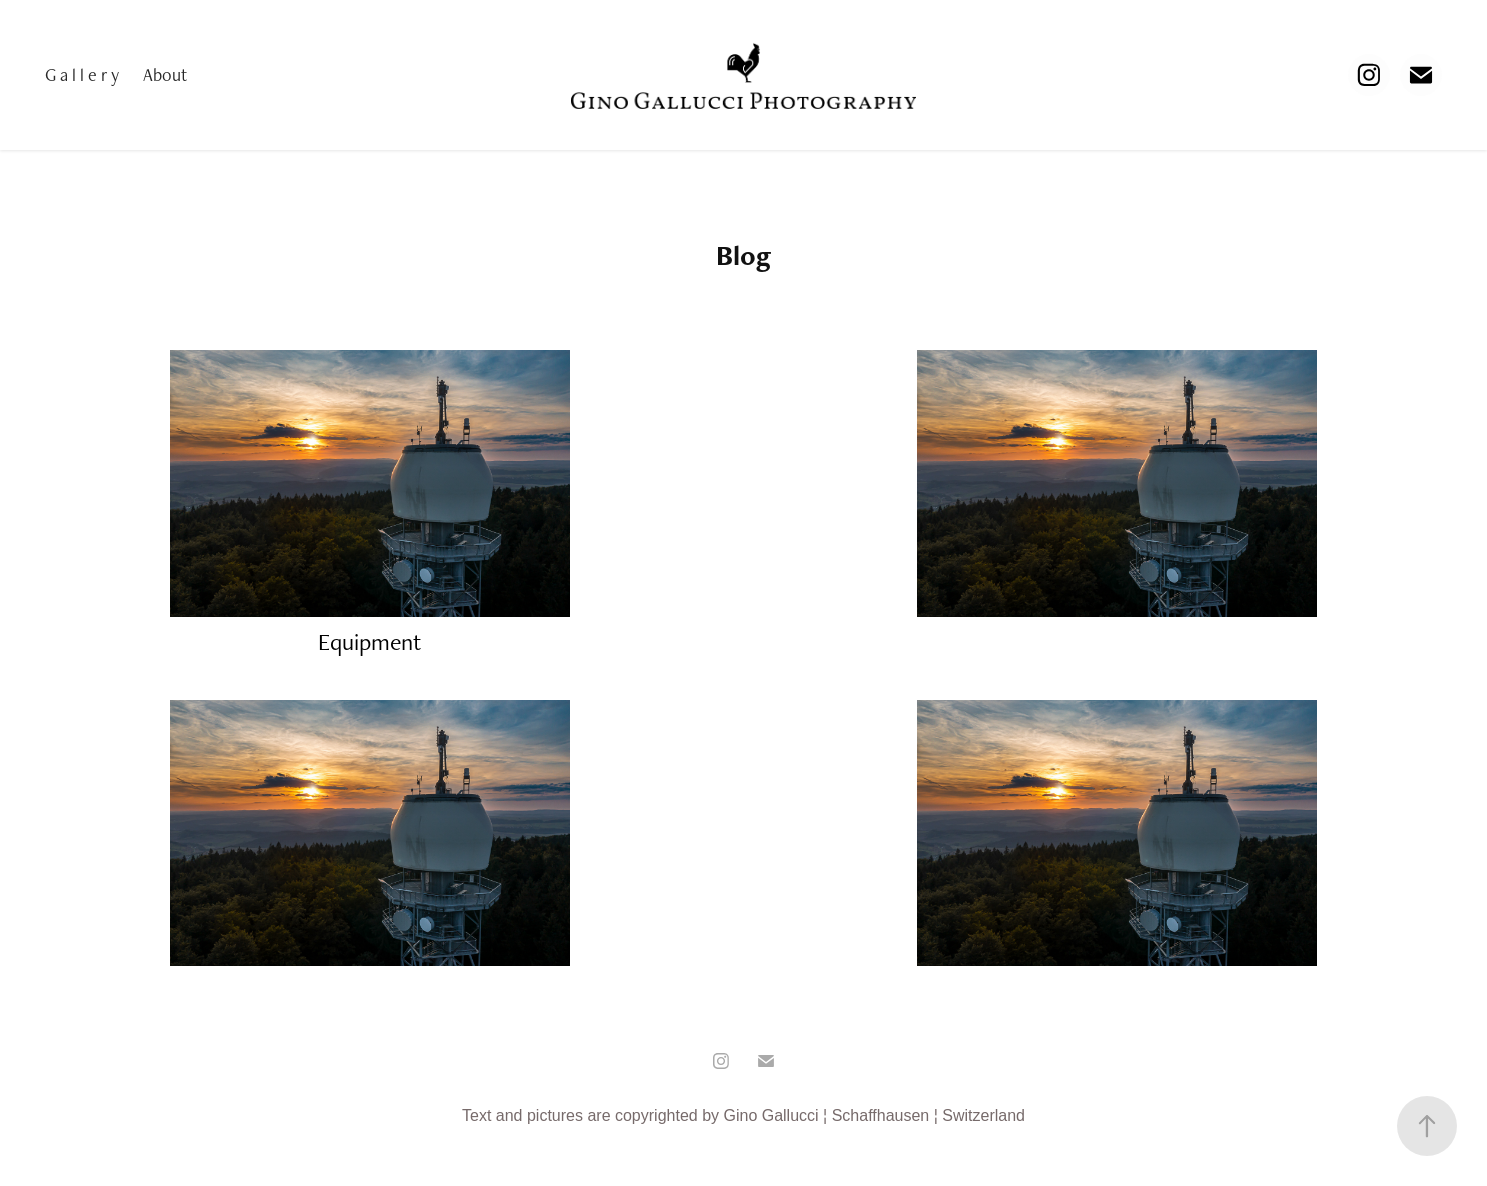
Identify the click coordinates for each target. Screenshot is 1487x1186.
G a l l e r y (82, 74)
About (165, 74)
